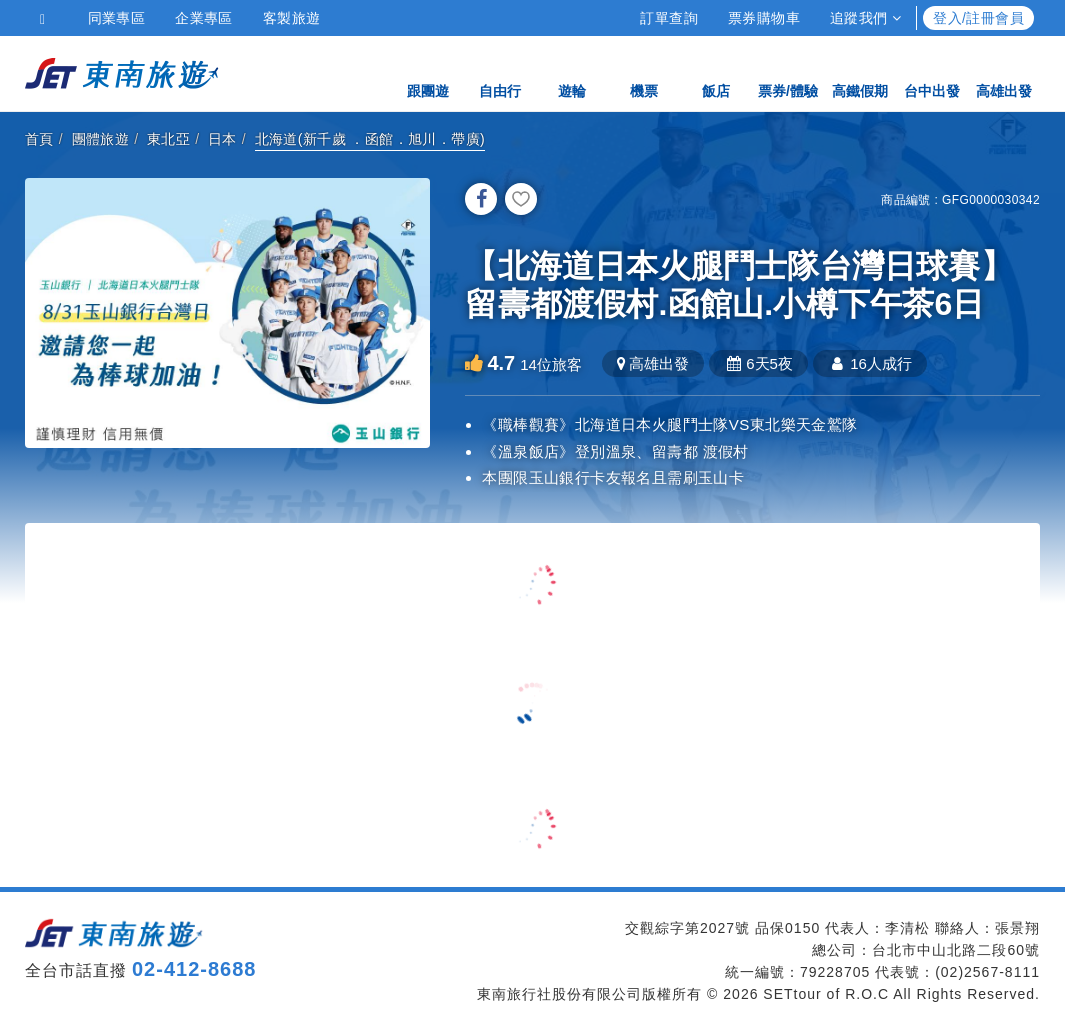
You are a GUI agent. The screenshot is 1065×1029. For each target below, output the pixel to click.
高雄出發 (1004, 72)
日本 (222, 139)
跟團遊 (428, 72)
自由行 (500, 72)
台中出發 (932, 72)
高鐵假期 (860, 72)
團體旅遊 (101, 139)
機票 (644, 72)
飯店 (716, 72)
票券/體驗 (788, 72)
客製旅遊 (292, 18)
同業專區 (117, 18)
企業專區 (204, 18)
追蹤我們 (865, 18)
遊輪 (572, 72)
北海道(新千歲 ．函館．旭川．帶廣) (370, 139)
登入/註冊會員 (978, 18)
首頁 (39, 139)
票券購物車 (764, 18)
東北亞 (168, 139)
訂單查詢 (669, 18)
